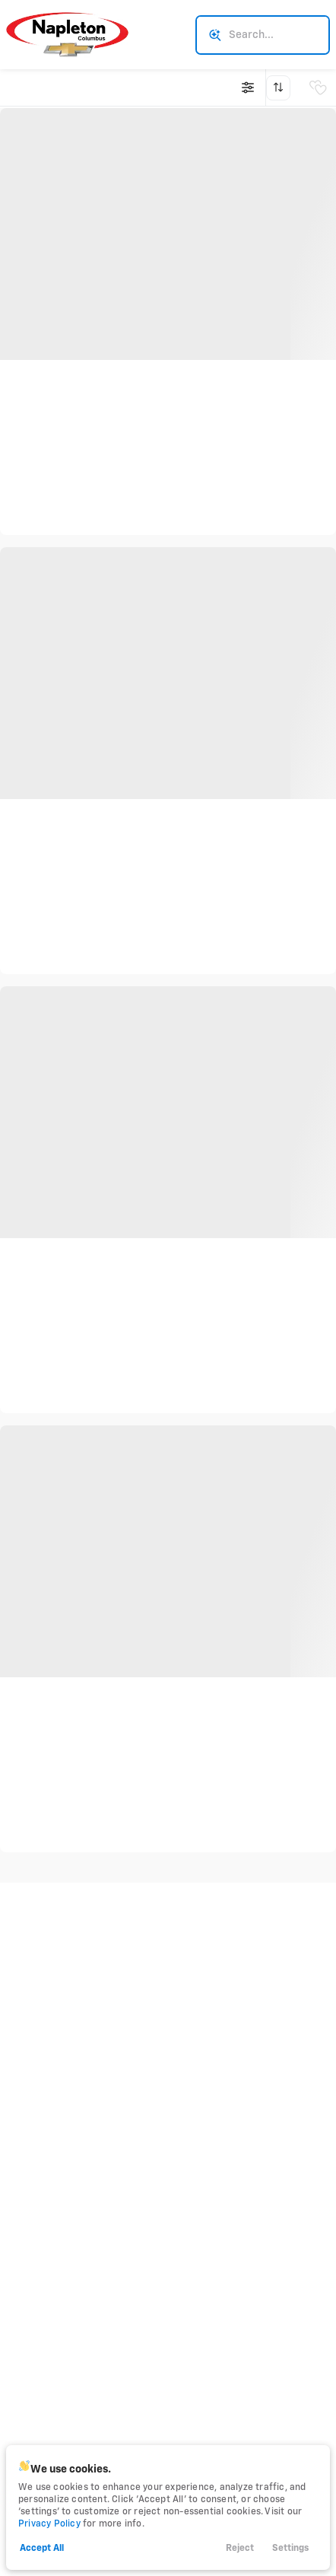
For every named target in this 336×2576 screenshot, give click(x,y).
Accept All (42, 2548)
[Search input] (262, 35)
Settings (290, 2548)
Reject (240, 2548)
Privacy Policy (49, 2524)
